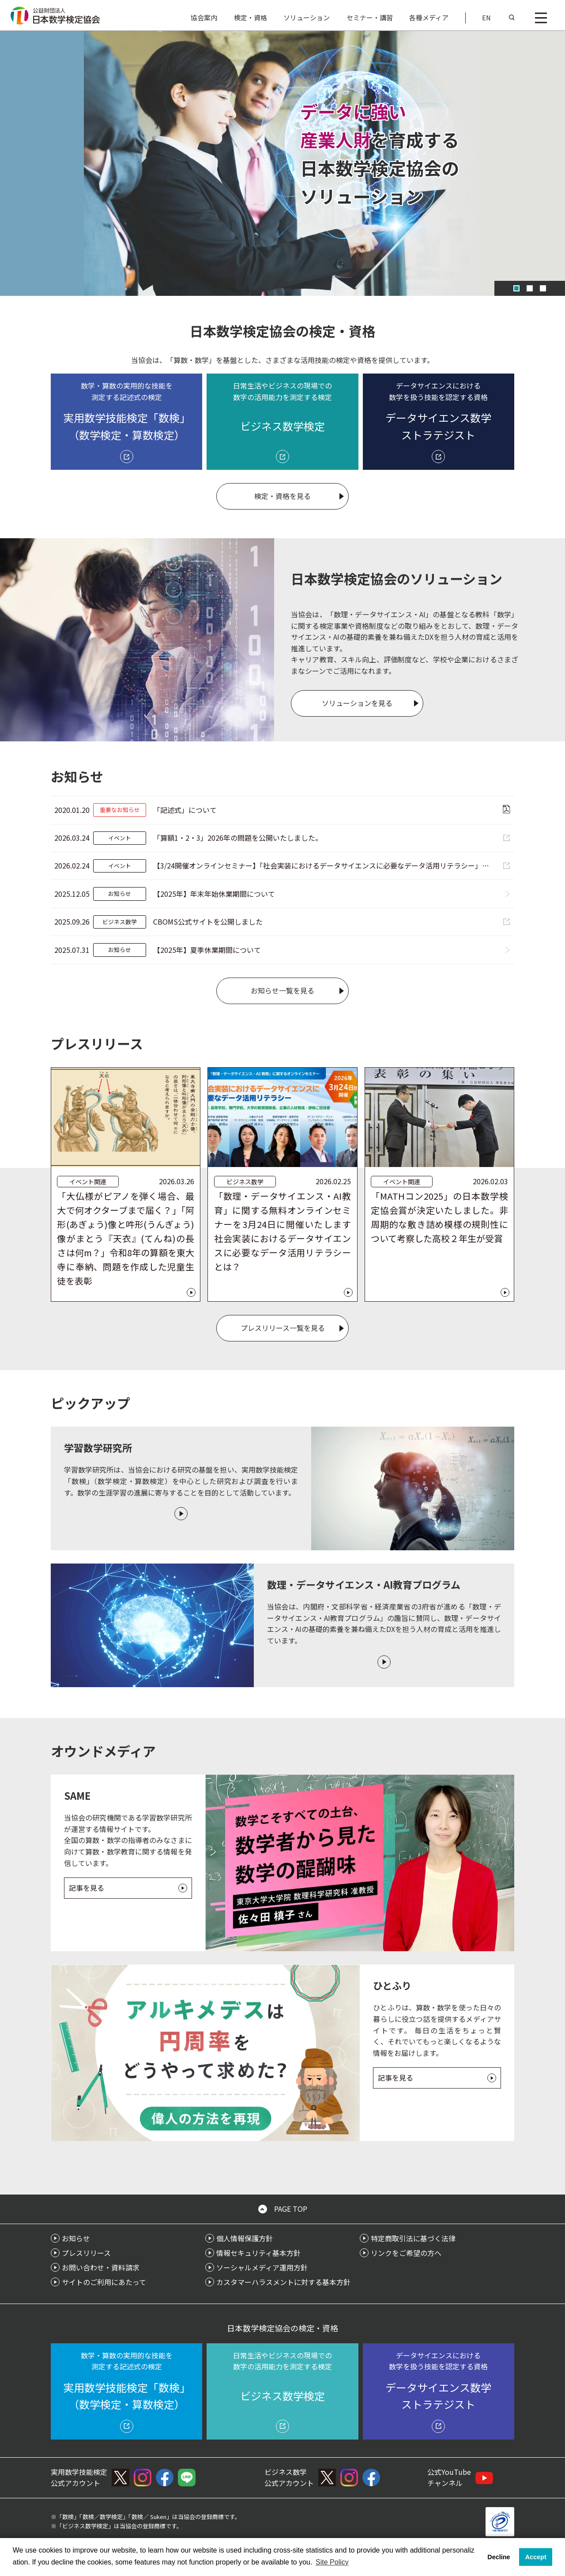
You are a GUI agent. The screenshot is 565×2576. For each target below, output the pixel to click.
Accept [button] (535, 2557)
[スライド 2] (530, 288)
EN (486, 17)
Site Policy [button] (332, 2562)
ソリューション (306, 17)
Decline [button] (498, 2557)
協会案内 (204, 17)
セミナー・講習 (370, 17)
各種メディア (428, 17)
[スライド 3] (543, 288)
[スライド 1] (516, 288)
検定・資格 (250, 17)
